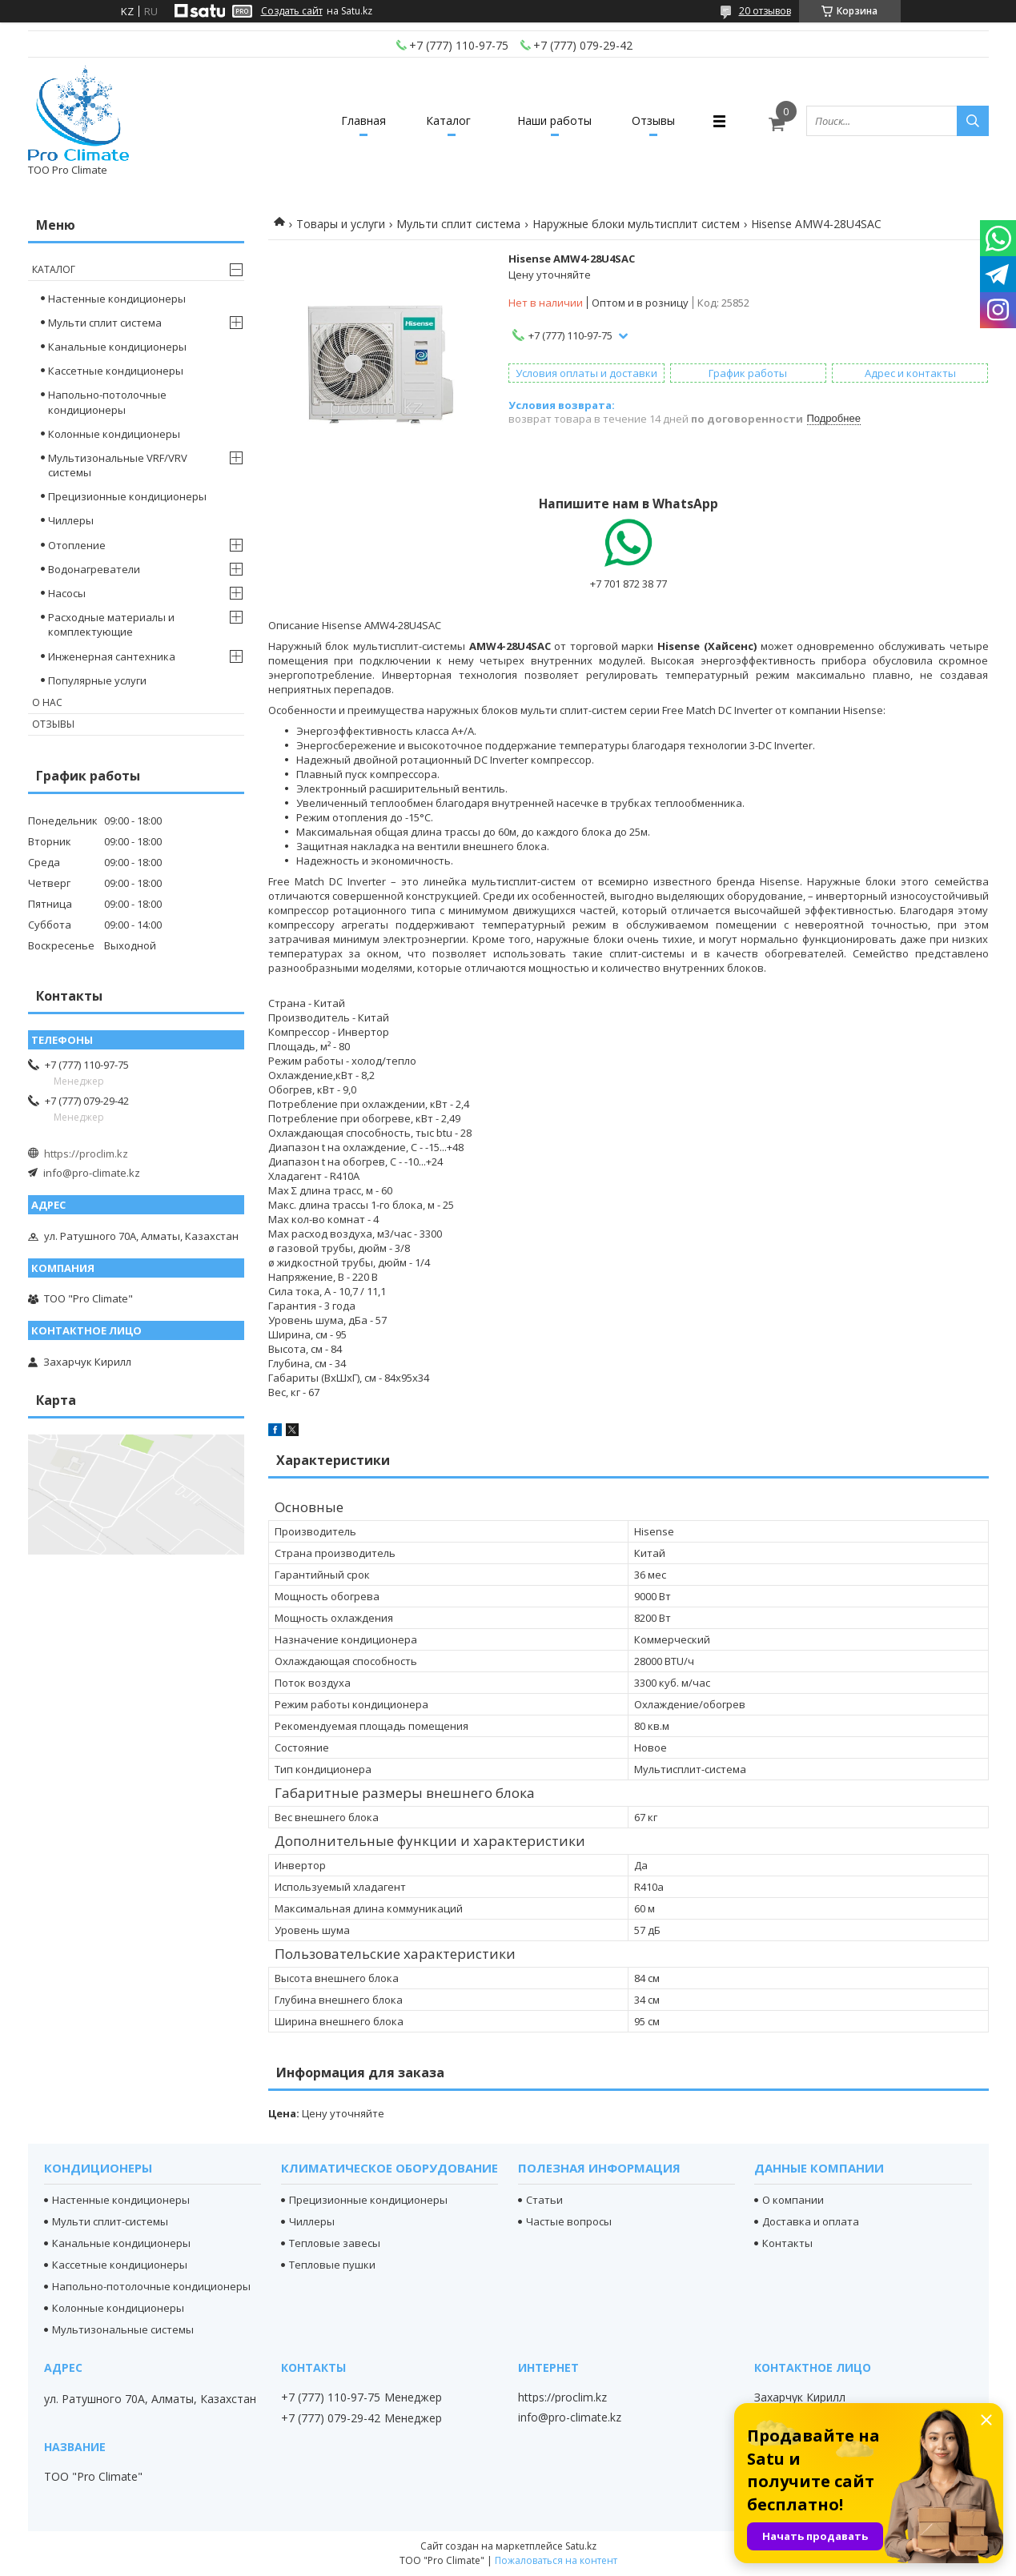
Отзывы (653, 120)
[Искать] (973, 121)
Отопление (77, 545)
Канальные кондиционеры (117, 346)
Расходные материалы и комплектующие (111, 624)
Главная (363, 120)
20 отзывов (765, 11)
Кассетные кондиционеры (115, 370)
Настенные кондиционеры (117, 298)
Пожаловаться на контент (556, 2560)
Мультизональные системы (123, 2329)
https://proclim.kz (86, 1153)
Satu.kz (580, 2546)
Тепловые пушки (332, 2264)
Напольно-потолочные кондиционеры (107, 401)
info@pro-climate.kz (91, 1172)
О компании (793, 2200)
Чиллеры (71, 520)
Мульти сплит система (458, 223)
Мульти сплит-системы (110, 2221)
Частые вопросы (569, 2221)
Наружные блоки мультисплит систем (636, 223)
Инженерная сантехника (111, 656)
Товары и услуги (340, 223)
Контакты (787, 2243)
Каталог (448, 120)
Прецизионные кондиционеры (127, 496)
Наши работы (554, 120)
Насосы (67, 593)
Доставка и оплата (810, 2221)
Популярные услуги (97, 680)
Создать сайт (292, 11)
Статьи (544, 2200)
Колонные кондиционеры (114, 434)
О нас (47, 702)
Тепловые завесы (334, 2243)
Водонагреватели (94, 569)
